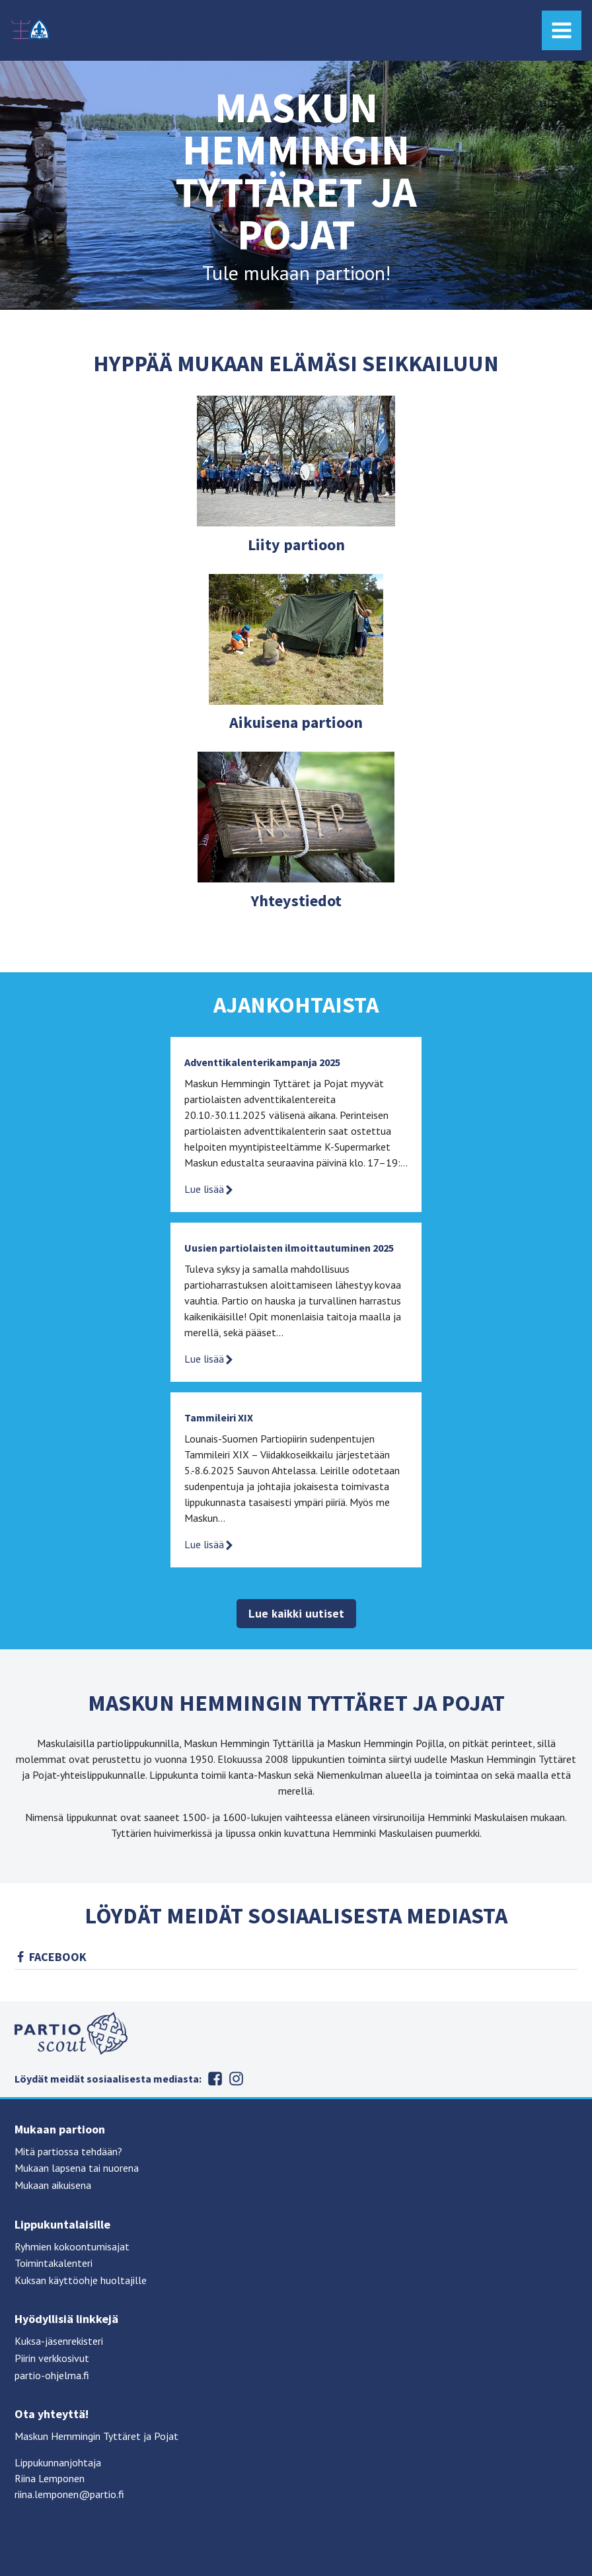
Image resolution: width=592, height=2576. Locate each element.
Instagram (236, 2079)
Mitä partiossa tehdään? (68, 2151)
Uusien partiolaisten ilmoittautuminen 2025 (289, 1247)
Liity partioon (296, 544)
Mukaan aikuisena (53, 2185)
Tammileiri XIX (218, 1417)
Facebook (58, 1956)
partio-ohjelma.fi (52, 2375)
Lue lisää (209, 1189)
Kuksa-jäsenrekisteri (59, 2340)
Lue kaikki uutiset (296, 1613)
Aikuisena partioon (296, 722)
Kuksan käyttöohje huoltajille (81, 2280)
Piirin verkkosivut (52, 2358)
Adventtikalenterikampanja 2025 (262, 1062)
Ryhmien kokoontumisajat (72, 2246)
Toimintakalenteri (53, 2263)
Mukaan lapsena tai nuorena (77, 2167)
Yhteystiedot (296, 900)
